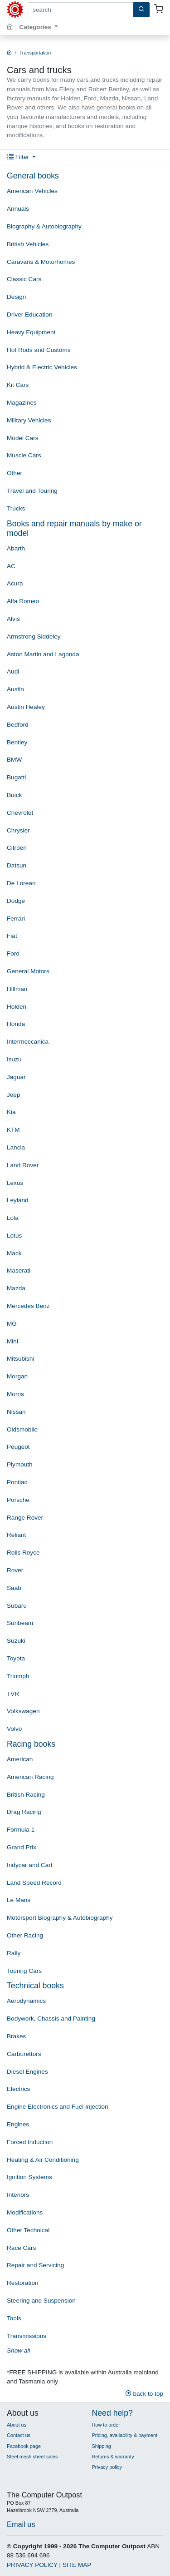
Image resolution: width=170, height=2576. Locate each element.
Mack (14, 1253)
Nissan (16, 1411)
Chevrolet (20, 812)
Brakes (16, 2036)
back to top (144, 2393)
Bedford (18, 724)
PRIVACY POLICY (32, 2564)
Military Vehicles (29, 420)
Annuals (18, 208)
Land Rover (23, 1165)
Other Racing (25, 1935)
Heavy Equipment (31, 332)
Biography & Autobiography (44, 226)
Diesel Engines (27, 2071)
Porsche (18, 1499)
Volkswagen (23, 1711)
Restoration (23, 2282)
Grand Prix (21, 1847)
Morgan (17, 1376)
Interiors (18, 2194)
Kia (11, 1112)
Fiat (12, 935)
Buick (14, 795)
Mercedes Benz (28, 1306)
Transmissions (26, 2336)
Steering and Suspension (41, 2300)
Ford (13, 953)
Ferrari (16, 918)
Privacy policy (107, 2467)
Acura (15, 583)
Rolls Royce (23, 1552)
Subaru (17, 1605)
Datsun (16, 865)
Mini (12, 1341)
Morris (15, 1394)
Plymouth (20, 1464)
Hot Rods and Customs (39, 350)
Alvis (13, 618)
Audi (13, 671)
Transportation (35, 52)
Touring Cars (24, 1970)
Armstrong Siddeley (34, 636)
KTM (13, 1129)
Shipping (101, 2446)
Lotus (14, 1235)
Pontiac (17, 1482)
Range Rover (25, 1517)
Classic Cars (24, 279)
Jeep (13, 1094)
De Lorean (21, 883)
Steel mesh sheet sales (32, 2456)
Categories (36, 27)
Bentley (17, 742)
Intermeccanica (28, 1041)
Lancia (16, 1147)
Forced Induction (30, 2142)
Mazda (16, 1288)
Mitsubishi (20, 1358)
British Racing (26, 1794)
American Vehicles (32, 191)
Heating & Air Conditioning (43, 2159)
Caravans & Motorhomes (41, 261)
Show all (18, 2350)
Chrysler (18, 830)
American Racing (30, 1776)
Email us (21, 2524)
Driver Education (30, 314)
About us (16, 2424)
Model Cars (23, 438)
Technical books (35, 1985)
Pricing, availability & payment (124, 2435)
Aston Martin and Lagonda (43, 654)
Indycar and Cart (30, 1865)
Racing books (31, 1744)
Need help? (112, 2412)
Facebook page (24, 2446)
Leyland (18, 1200)
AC (11, 566)
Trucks (16, 508)
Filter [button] (19, 157)
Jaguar (16, 1077)
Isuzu (14, 1059)
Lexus (15, 1182)
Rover (15, 1570)
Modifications (25, 2212)
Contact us (18, 2435)
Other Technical (28, 2230)
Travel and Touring (32, 490)
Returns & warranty (113, 2456)
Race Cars (21, 2247)
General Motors (28, 971)
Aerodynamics (26, 2000)
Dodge (16, 900)
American (20, 1759)
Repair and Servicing (35, 2265)
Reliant (16, 1534)
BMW (14, 759)
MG (12, 1323)
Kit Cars (18, 384)
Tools (14, 2318)
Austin (15, 689)
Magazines (22, 402)
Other (14, 473)
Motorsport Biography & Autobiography (60, 1917)
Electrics (18, 2089)
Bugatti (16, 777)
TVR (13, 1693)
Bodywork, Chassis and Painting (51, 2018)
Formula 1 (20, 1829)
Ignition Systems (29, 2177)
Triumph (18, 1676)
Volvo (14, 1728)
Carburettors (24, 2054)
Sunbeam (20, 1623)
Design (16, 296)
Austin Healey (26, 706)
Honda (16, 1023)
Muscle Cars (24, 455)
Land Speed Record (34, 1882)
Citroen (17, 847)
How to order (106, 2424)
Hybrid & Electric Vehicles (42, 367)
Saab (14, 1588)
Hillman (17, 989)
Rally (13, 1953)
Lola (13, 1217)
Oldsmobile (22, 1429)
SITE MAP (77, 2564)
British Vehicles (28, 244)
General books (33, 175)
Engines (18, 2124)
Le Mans (18, 1900)
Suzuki (16, 1640)
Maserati (18, 1270)
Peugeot (18, 1446)
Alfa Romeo (23, 601)
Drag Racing (24, 1811)
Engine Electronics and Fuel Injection (57, 2106)
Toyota (16, 1658)
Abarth (16, 548)
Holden (16, 1006)
